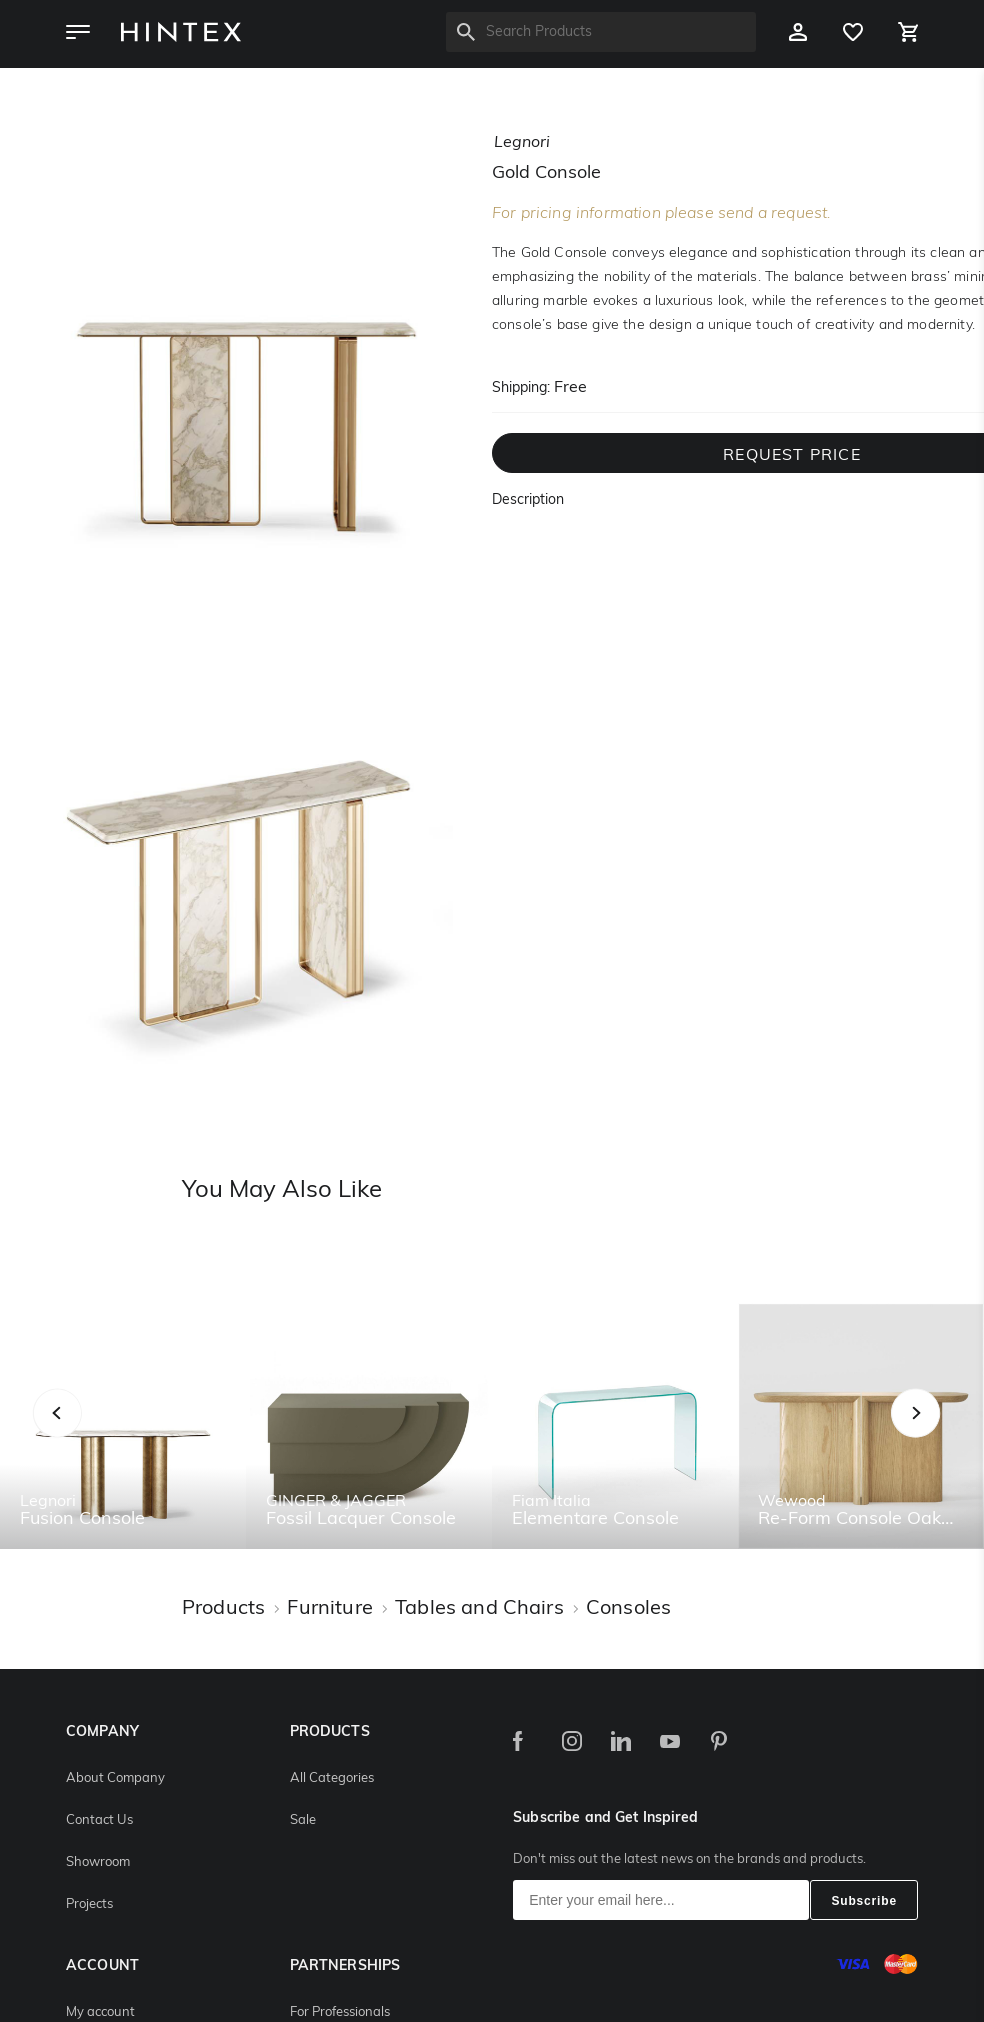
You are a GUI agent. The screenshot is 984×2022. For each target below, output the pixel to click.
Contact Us (99, 1820)
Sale (303, 1820)
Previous (82, 1434)
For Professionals (340, 2012)
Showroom (98, 1862)
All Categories (332, 1778)
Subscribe (864, 1901)
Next (955, 1434)
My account (100, 2012)
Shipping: (521, 388)
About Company (115, 1778)
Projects (89, 1904)
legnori (522, 143)
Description (528, 500)
